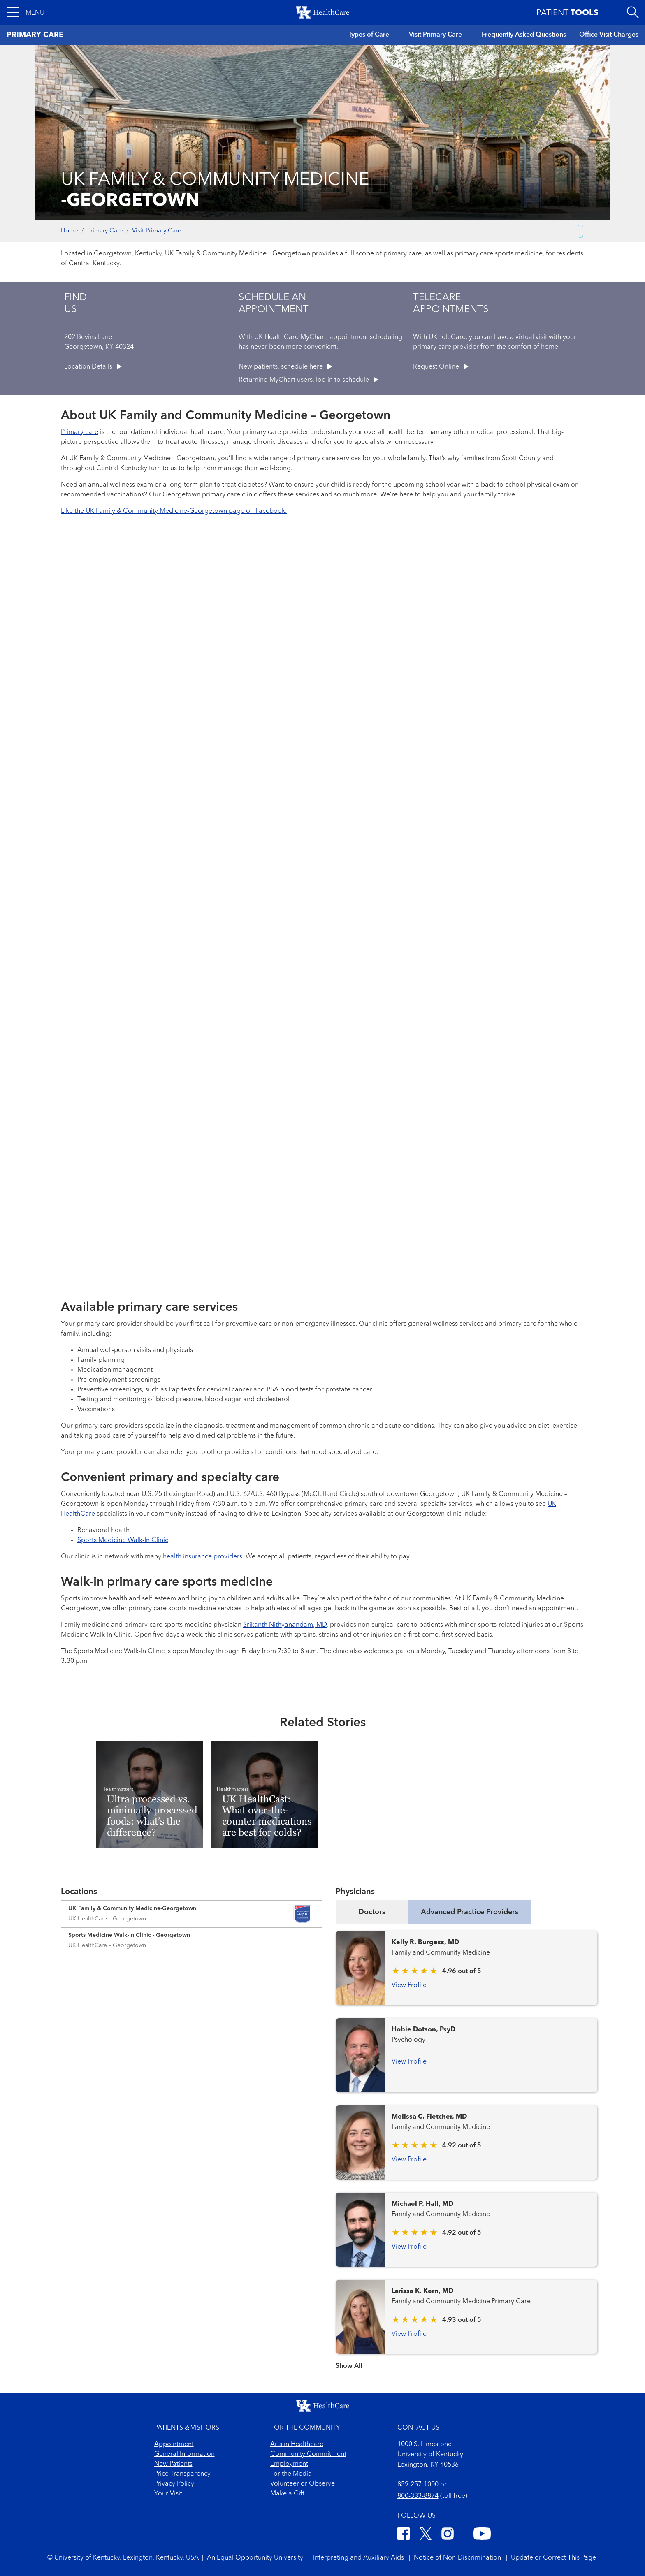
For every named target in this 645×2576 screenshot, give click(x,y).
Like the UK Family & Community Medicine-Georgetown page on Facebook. (174, 511)
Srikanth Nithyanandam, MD (285, 1625)
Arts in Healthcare (296, 2444)
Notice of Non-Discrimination (458, 2558)
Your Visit (168, 2493)
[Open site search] (632, 12)
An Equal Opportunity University (256, 2558)
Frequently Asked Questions (524, 35)
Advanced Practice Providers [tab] (469, 1912)
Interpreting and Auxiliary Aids (359, 2558)
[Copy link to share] (580, 231)
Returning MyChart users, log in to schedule (308, 380)
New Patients (173, 2464)
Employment (289, 2464)
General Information (184, 2454)
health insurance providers (202, 1556)
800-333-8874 (418, 2496)
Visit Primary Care (435, 35)
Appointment (174, 2444)
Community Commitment (308, 2454)
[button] (25, 12)
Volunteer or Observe (302, 2484)
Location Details (93, 367)
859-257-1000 (418, 2484)
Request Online (441, 367)
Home (69, 231)
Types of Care (368, 35)
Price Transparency (182, 2474)
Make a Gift (287, 2493)
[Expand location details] (191, 1914)
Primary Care (105, 231)
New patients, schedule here (285, 367)
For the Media (291, 2474)
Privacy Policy (174, 2484)
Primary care (79, 432)
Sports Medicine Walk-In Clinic (122, 1540)
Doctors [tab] (371, 1912)
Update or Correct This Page (553, 2558)
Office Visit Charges (608, 35)
